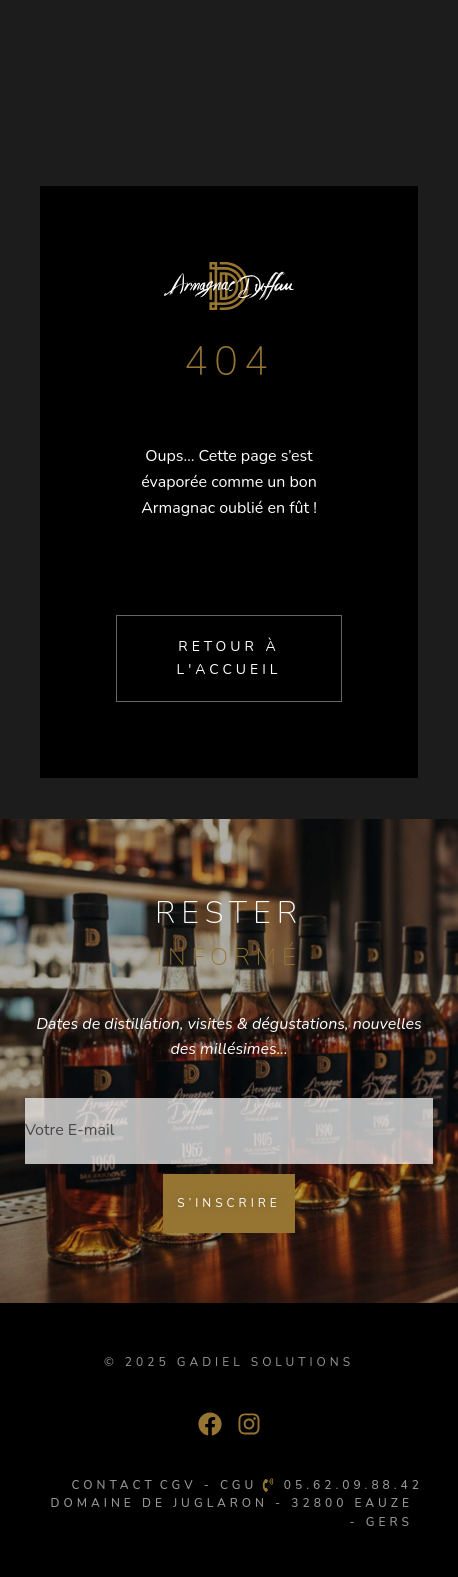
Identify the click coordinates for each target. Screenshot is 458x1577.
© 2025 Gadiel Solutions (229, 1362)
